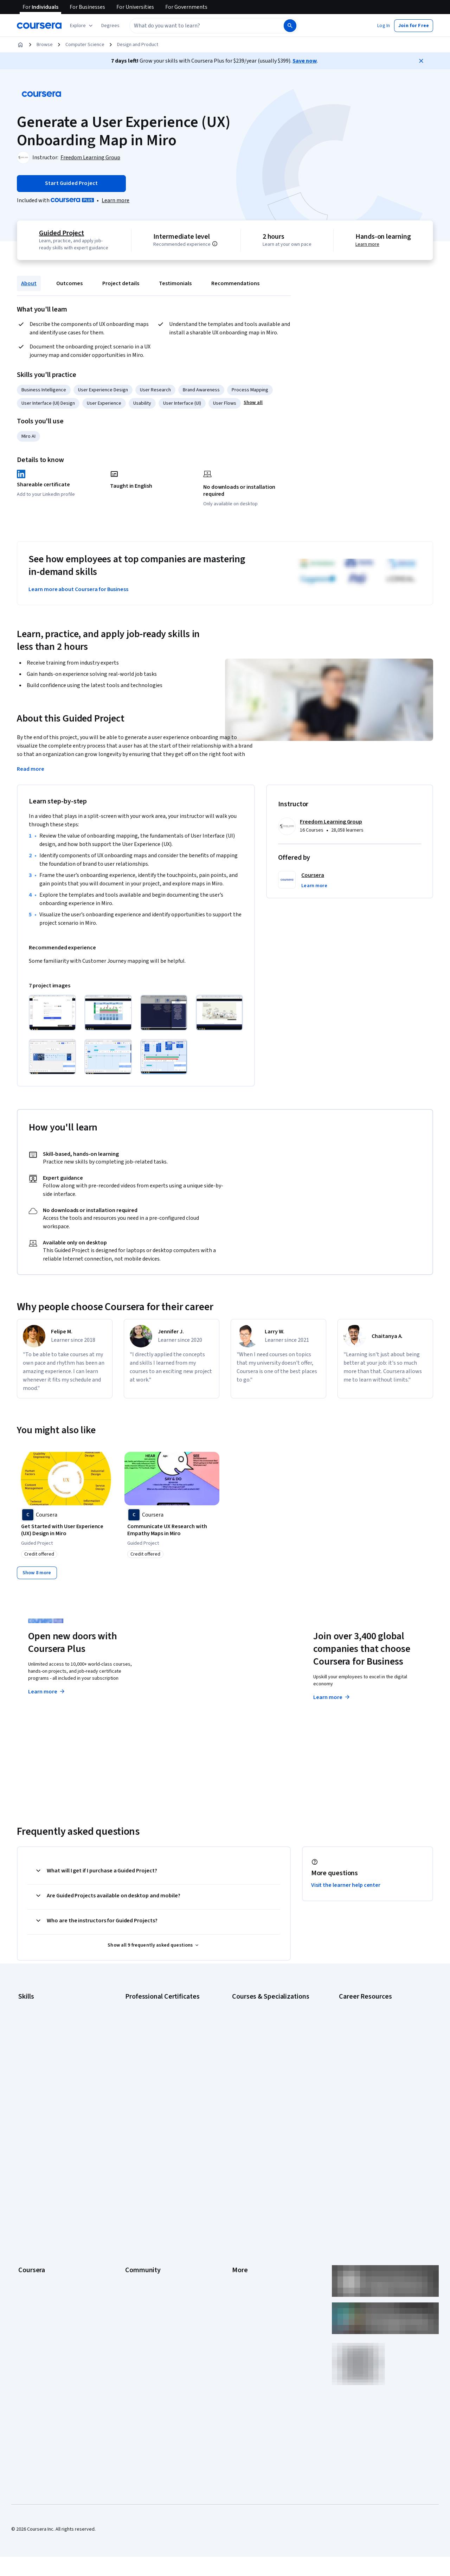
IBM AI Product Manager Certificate (161, 2077)
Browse (45, 44)
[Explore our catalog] (82, 25)
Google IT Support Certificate (156, 2035)
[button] (110, 25)
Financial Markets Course (258, 2067)
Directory (242, 2231)
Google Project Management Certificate (167, 2046)
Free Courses (32, 2295)
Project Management (40, 2077)
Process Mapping (250, 389)
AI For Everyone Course (256, 2025)
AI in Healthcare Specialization (263, 2035)
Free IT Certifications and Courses (375, 2063)
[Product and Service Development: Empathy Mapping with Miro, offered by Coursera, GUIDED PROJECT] (384, 1530)
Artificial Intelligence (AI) (43, 2014)
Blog (130, 2179)
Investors (242, 2157)
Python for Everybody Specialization (270, 2098)
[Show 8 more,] (37, 1571)
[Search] (290, 25)
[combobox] (206, 25)
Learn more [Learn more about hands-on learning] (368, 244)
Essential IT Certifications (366, 2053)
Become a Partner (37, 2273)
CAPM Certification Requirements (374, 2014)
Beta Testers (139, 2168)
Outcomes (69, 283)
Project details (120, 283)
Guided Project (61, 233)
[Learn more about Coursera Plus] (115, 200)
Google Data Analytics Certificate (160, 2025)
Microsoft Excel (34, 2067)
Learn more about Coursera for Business (78, 589)
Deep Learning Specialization (262, 2046)
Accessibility (245, 2200)
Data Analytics (33, 2035)
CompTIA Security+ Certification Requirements (372, 2039)
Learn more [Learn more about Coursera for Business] (332, 1696)
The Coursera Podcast (149, 2189)
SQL (22, 2098)
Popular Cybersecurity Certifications (377, 2105)
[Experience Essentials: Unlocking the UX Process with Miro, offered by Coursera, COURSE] (278, 1530)
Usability (142, 403)
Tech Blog (135, 2200)
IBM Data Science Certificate (155, 2088)
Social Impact (32, 2284)
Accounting (30, 2003)
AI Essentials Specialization (260, 2003)
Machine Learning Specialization (265, 2077)
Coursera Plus (32, 2200)
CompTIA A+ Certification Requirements (380, 2025)
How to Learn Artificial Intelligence (374, 2084)
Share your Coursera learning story (55, 2305)
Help (237, 2189)
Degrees (27, 2231)
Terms (239, 2168)
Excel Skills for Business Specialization (272, 2056)
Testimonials (175, 283)
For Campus (30, 2263)
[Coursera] (39, 25)
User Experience (104, 403)
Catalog (26, 2189)
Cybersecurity (33, 2025)
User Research (155, 389)
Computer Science (84, 44)
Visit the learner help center (346, 1884)
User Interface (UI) (182, 403)
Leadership (30, 2168)
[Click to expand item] (52, 1013)
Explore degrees (195, 1683)
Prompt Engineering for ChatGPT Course (274, 2088)
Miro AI (28, 436)
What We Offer (33, 2157)
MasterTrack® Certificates (45, 2221)
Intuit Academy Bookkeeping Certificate (167, 2098)
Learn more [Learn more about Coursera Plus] (47, 1690)
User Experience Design (103, 389)
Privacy (240, 2179)
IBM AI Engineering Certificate (156, 2067)
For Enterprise (33, 2242)
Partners (134, 2157)
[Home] (20, 44)
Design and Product (137, 44)
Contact (240, 2210)
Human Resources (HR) (42, 2056)
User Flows (224, 403)
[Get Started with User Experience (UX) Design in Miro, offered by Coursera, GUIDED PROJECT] (66, 1530)
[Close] (421, 61)
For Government (35, 2252)
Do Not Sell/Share (250, 2263)
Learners (134, 2147)
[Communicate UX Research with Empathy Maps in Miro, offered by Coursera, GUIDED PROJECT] (172, 1530)
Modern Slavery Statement (260, 2252)
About (29, 283)
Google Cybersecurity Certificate (160, 2014)
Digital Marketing (35, 2046)
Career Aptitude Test (361, 2003)
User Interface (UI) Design (48, 403)
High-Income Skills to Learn (367, 2074)
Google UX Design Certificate (155, 2056)
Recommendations (235, 283)
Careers (26, 2179)
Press (238, 2147)
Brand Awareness (201, 389)
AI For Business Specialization (263, 2014)
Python (25, 2088)
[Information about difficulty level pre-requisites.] (216, 243)
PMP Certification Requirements (372, 2095)
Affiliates (241, 2242)
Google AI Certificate (147, 2003)
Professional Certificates (44, 2210)
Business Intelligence (43, 389)
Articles (240, 2221)
